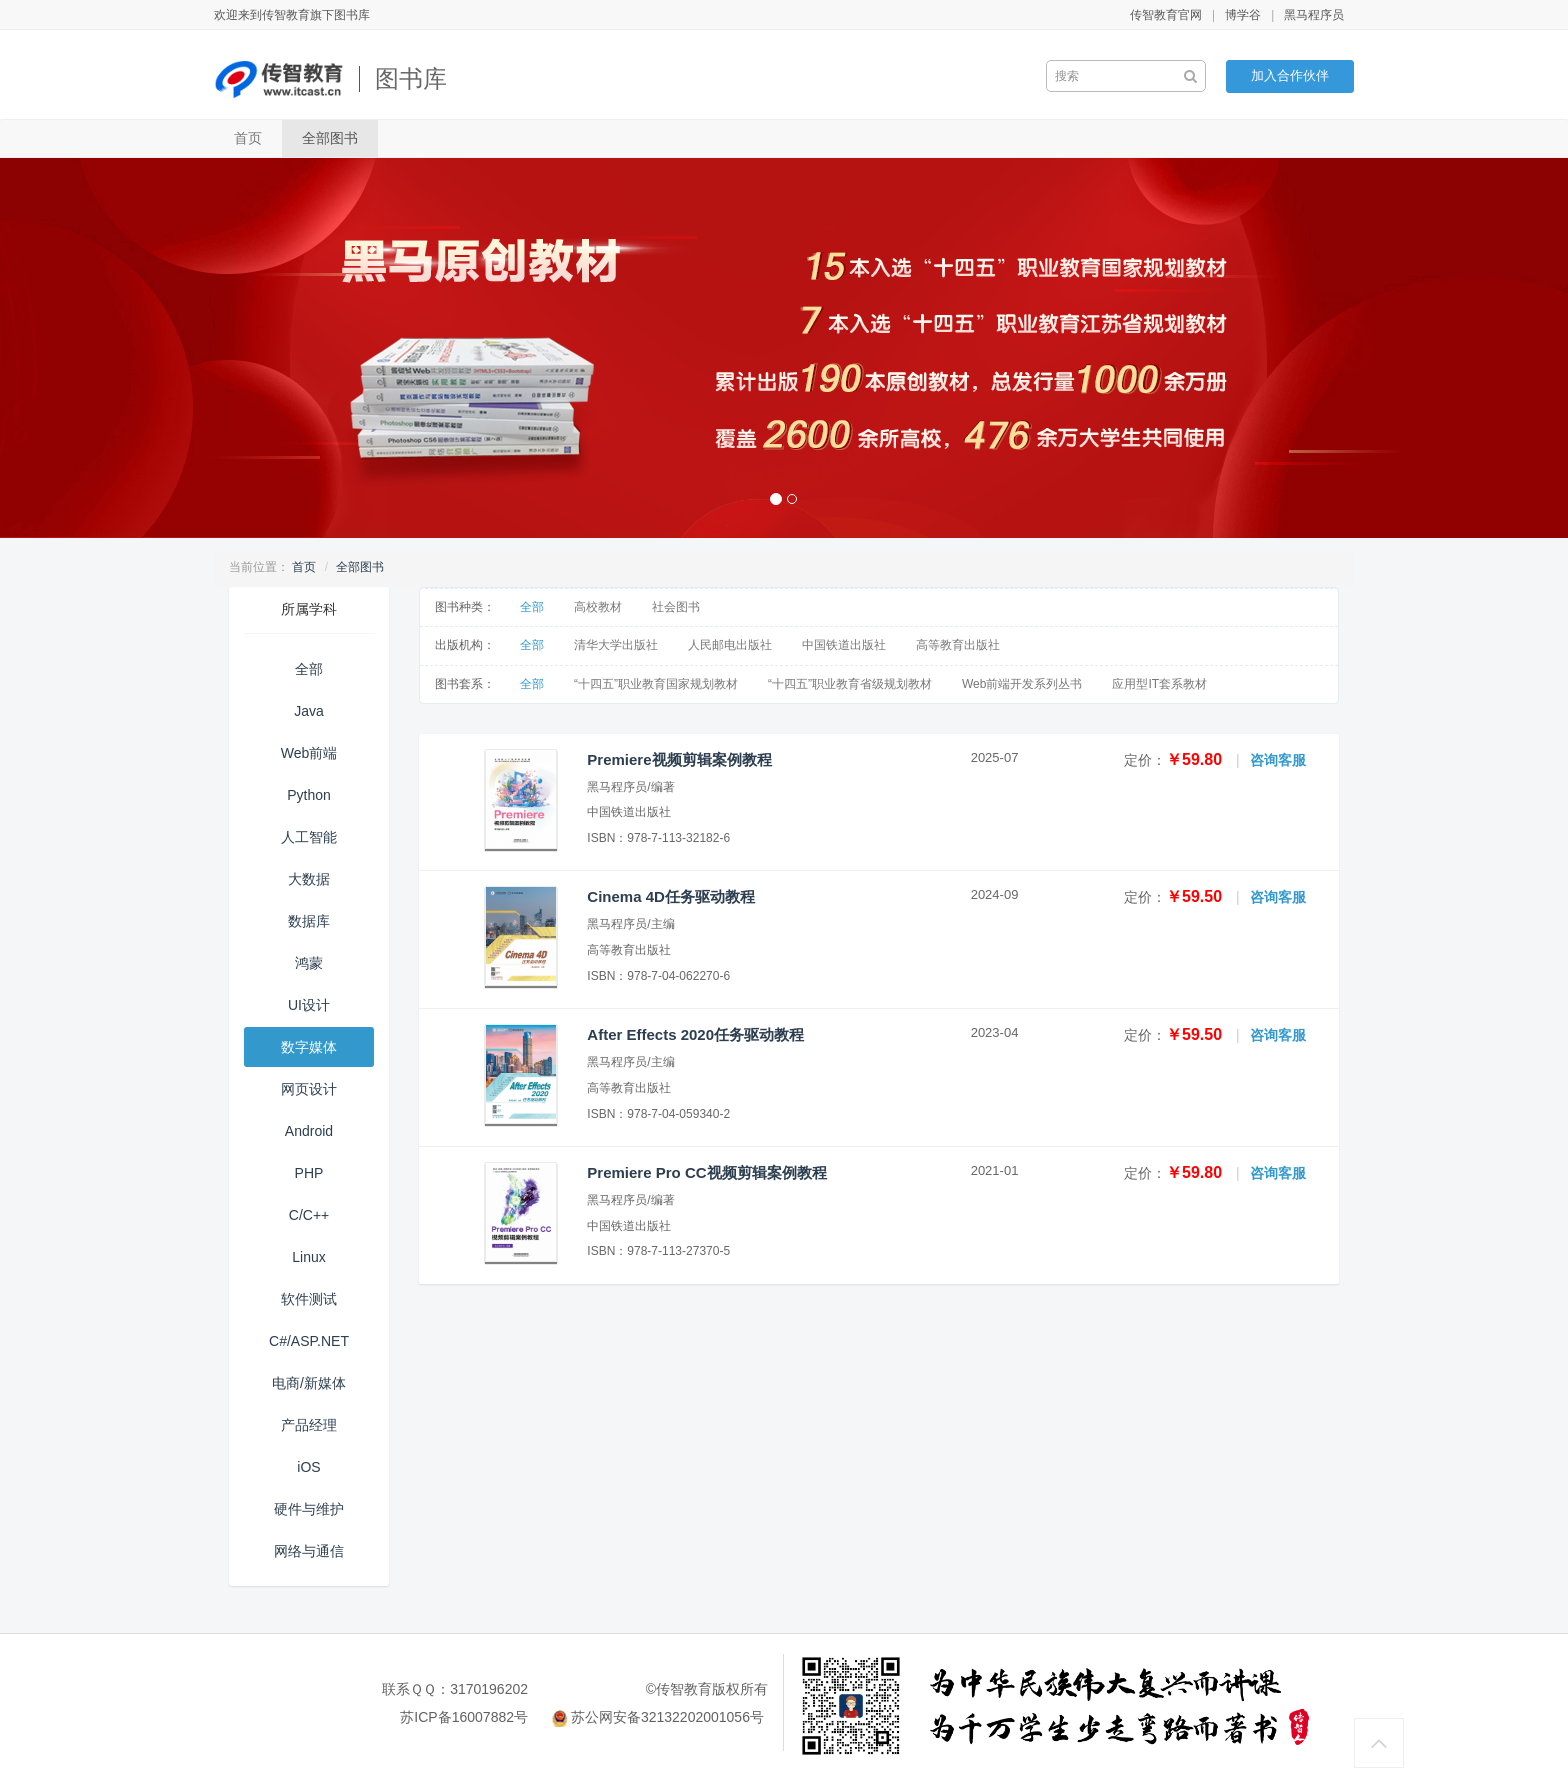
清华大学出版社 (616, 645)
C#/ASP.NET (309, 1341)
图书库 (411, 78)
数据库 (309, 921)
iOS (308, 1467)
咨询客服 (1278, 760)
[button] (117, 348)
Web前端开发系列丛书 (1022, 684)
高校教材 (598, 607)
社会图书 (676, 607)
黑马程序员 (1314, 15)
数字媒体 (309, 1047)
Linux (308, 1257)
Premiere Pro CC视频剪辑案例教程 (706, 1172)
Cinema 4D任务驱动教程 (671, 896)
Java (309, 711)
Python (309, 795)
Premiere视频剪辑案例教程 (679, 759)
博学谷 (1243, 15)
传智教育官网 (1166, 15)
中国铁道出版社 (844, 645)
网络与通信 (309, 1551)
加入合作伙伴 (1290, 75)
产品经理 (309, 1425)
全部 (309, 669)
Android (309, 1131)
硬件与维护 (309, 1509)
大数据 (309, 879)
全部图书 (330, 138)
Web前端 (309, 753)
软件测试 (309, 1299)
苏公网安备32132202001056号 (667, 1717)
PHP (309, 1173)
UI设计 (309, 1005)
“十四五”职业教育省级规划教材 (850, 684)
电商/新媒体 (309, 1383)
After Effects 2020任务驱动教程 (695, 1034)
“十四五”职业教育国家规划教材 (656, 684)
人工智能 (309, 837)
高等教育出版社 (958, 645)
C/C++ (309, 1215)
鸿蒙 (309, 963)
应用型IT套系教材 (1159, 684)
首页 (248, 138)
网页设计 (309, 1089)
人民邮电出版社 (730, 645)
